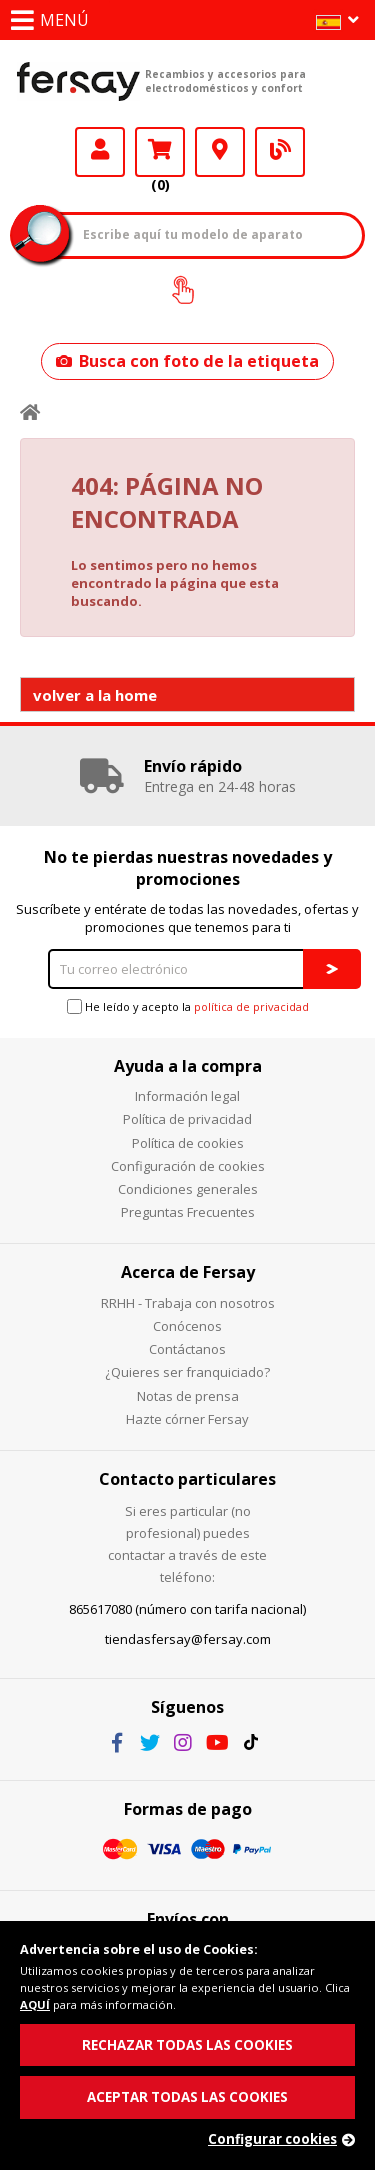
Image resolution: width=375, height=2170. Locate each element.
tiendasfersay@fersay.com (188, 1639)
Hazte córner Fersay (187, 1419)
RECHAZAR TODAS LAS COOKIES (187, 2045)
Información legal (187, 1096)
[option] (187, 776)
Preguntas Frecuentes (188, 1212)
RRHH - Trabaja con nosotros (188, 1303)
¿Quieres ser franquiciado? (187, 1372)
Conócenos (187, 1326)
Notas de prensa (188, 1396)
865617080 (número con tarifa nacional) (187, 1609)
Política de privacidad (187, 1119)
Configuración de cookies (188, 1166)
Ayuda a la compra (188, 1066)
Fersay (78, 81)
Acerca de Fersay (188, 1272)
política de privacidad (251, 1006)
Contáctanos (187, 1349)
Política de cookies (188, 1143)
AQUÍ (35, 2004)
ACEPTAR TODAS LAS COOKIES (187, 2097)
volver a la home (95, 695)
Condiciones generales (188, 1189)
